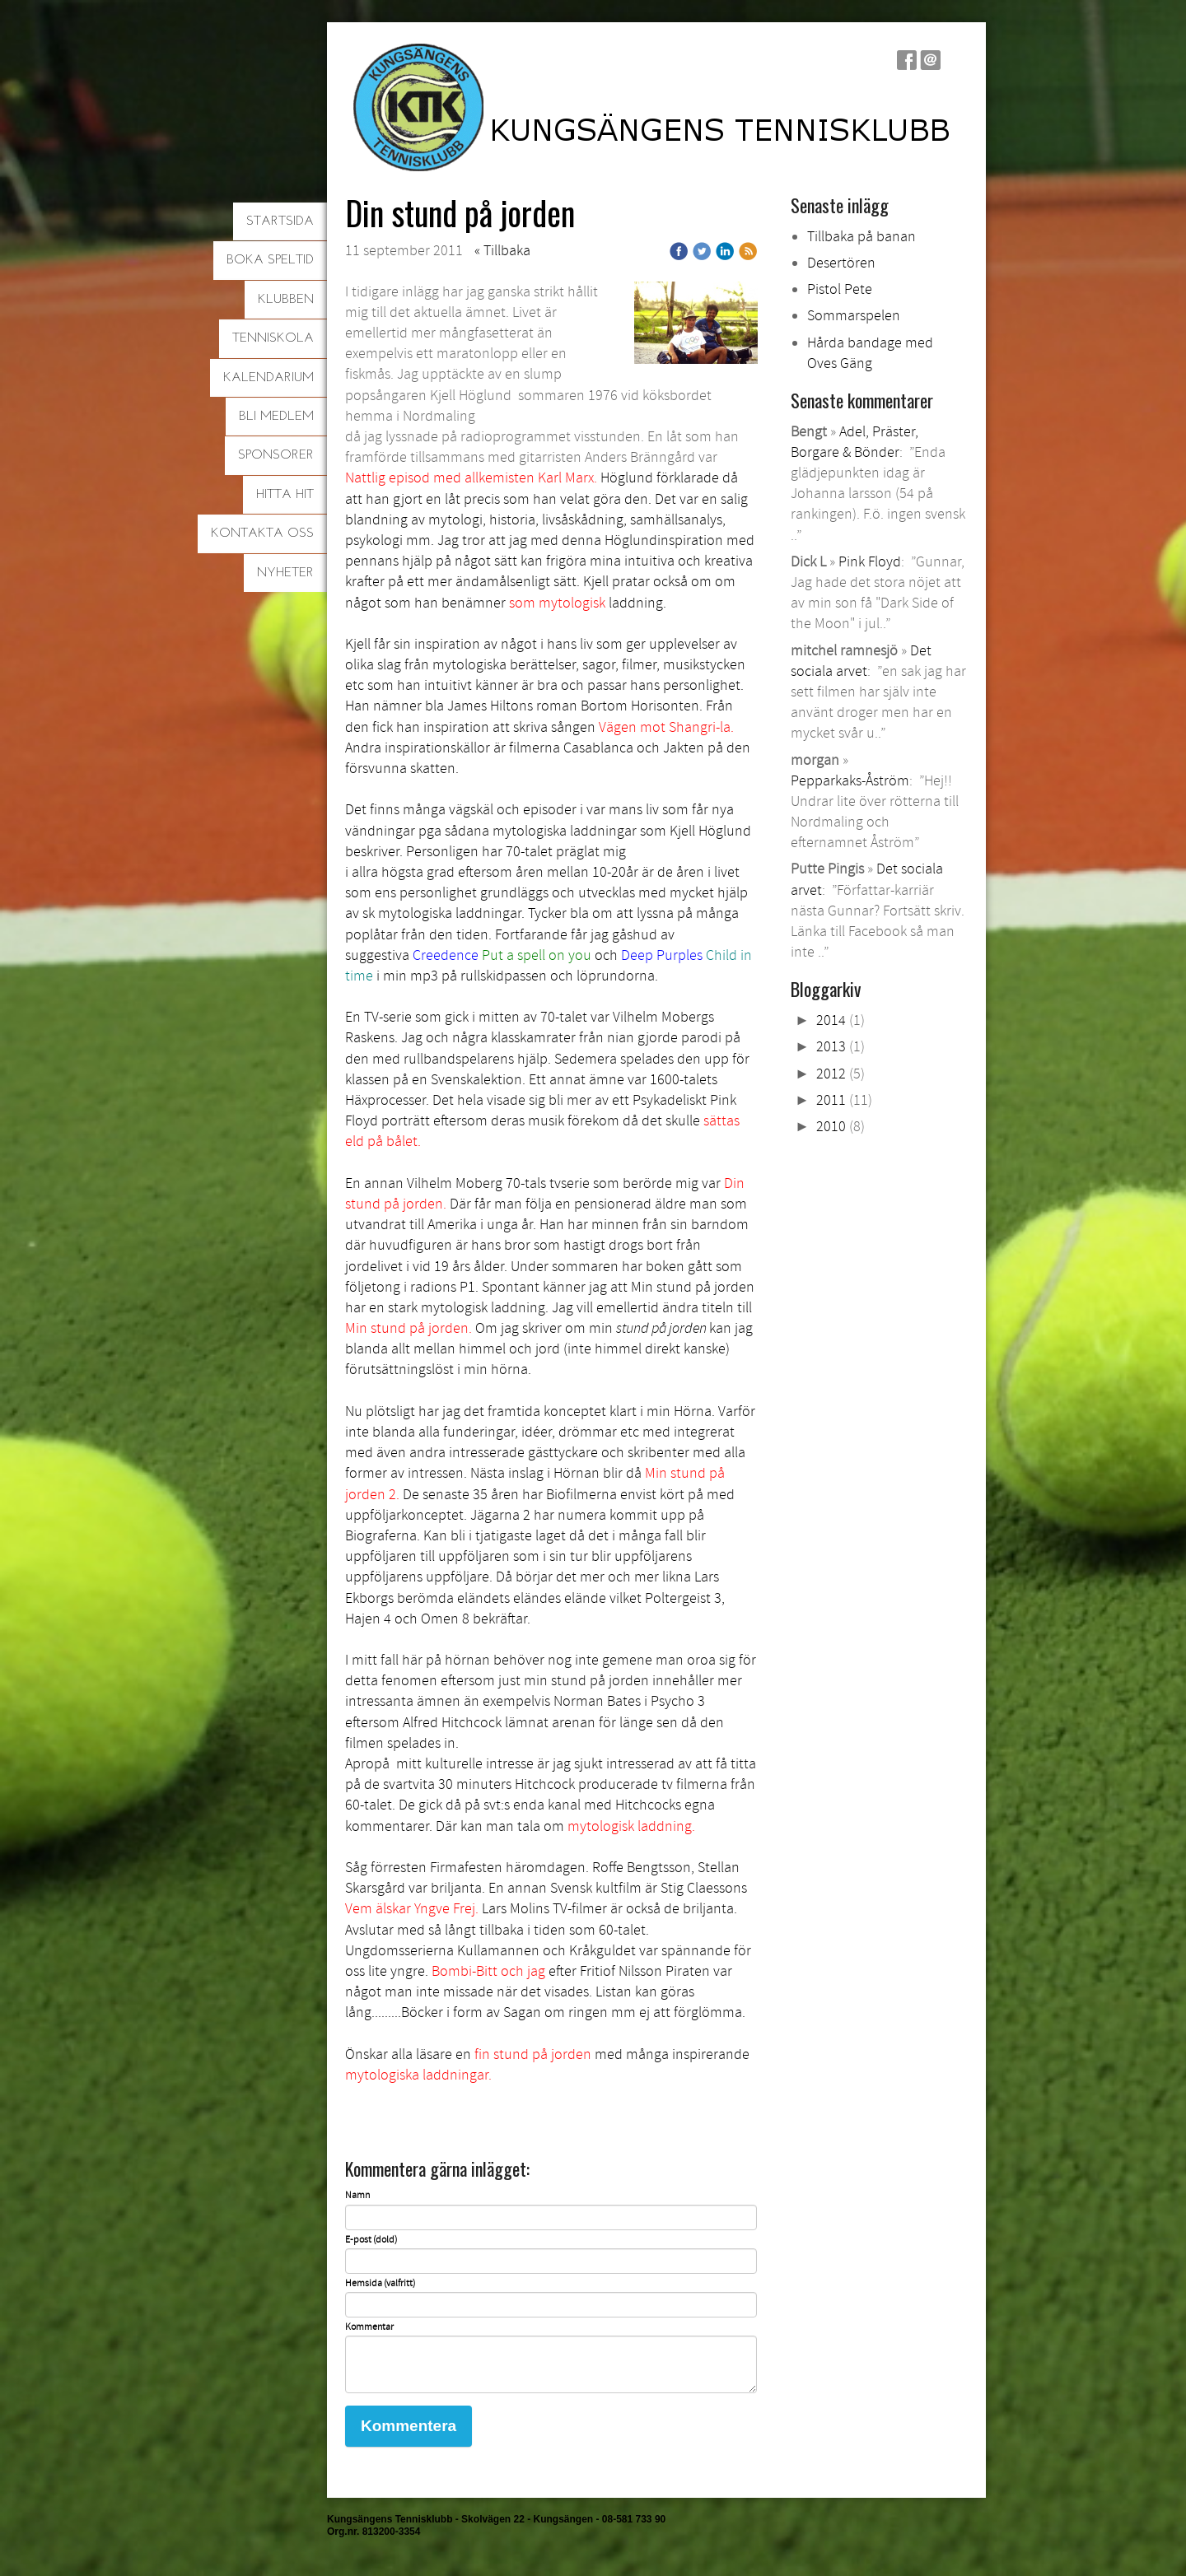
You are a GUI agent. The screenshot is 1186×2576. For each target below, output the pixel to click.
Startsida (280, 221)
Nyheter (285, 573)
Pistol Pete (839, 289)
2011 (831, 1100)
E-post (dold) (371, 2240)
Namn (357, 2195)
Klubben (286, 299)
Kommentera (408, 2425)
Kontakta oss (262, 533)
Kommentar (369, 2327)
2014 (831, 1020)
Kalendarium (268, 377)
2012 (831, 1073)
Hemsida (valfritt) (380, 2284)
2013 (831, 1046)
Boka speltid (270, 260)
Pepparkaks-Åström (850, 780)
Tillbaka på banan (861, 236)
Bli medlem (276, 416)
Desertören (841, 263)
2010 (831, 1126)
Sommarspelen (853, 315)
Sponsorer (276, 455)
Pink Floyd (869, 561)
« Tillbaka (502, 250)
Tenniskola (273, 338)
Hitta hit (285, 494)
